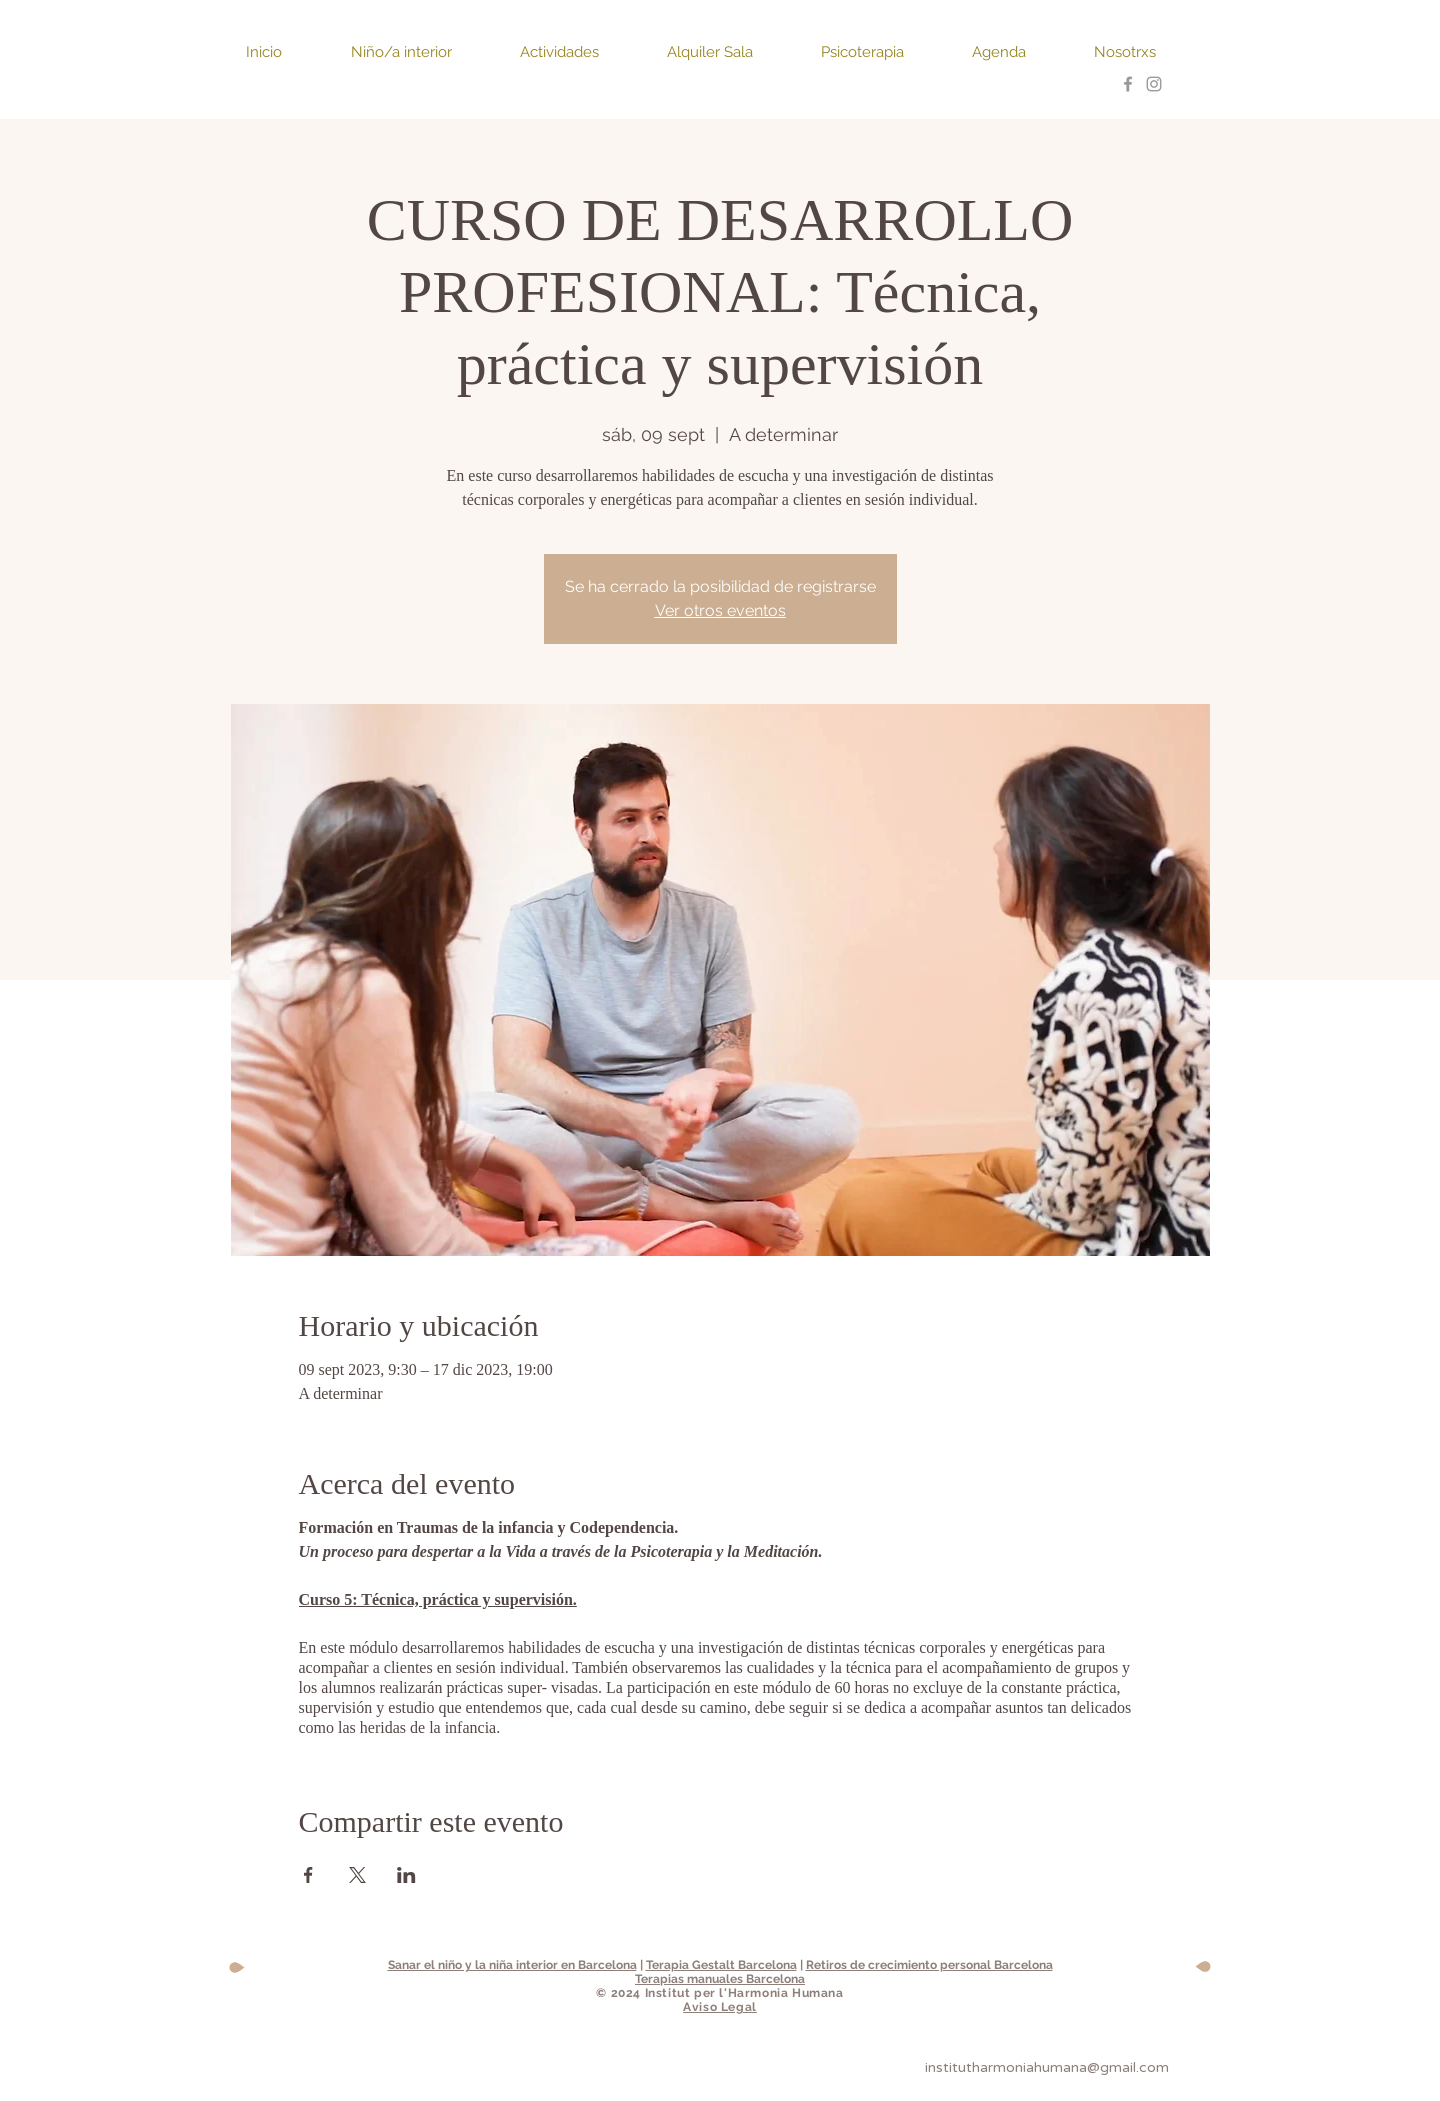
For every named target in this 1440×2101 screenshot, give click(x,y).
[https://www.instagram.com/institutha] (1154, 84)
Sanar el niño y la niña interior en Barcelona (512, 1965)
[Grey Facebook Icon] (1128, 84)
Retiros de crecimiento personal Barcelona (929, 1965)
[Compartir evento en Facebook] (308, 1875)
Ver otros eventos (720, 610)
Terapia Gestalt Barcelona (721, 1965)
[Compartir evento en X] (357, 1875)
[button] (283, 52)
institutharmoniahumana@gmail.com (1047, 2067)
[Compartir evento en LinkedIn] (406, 1875)
